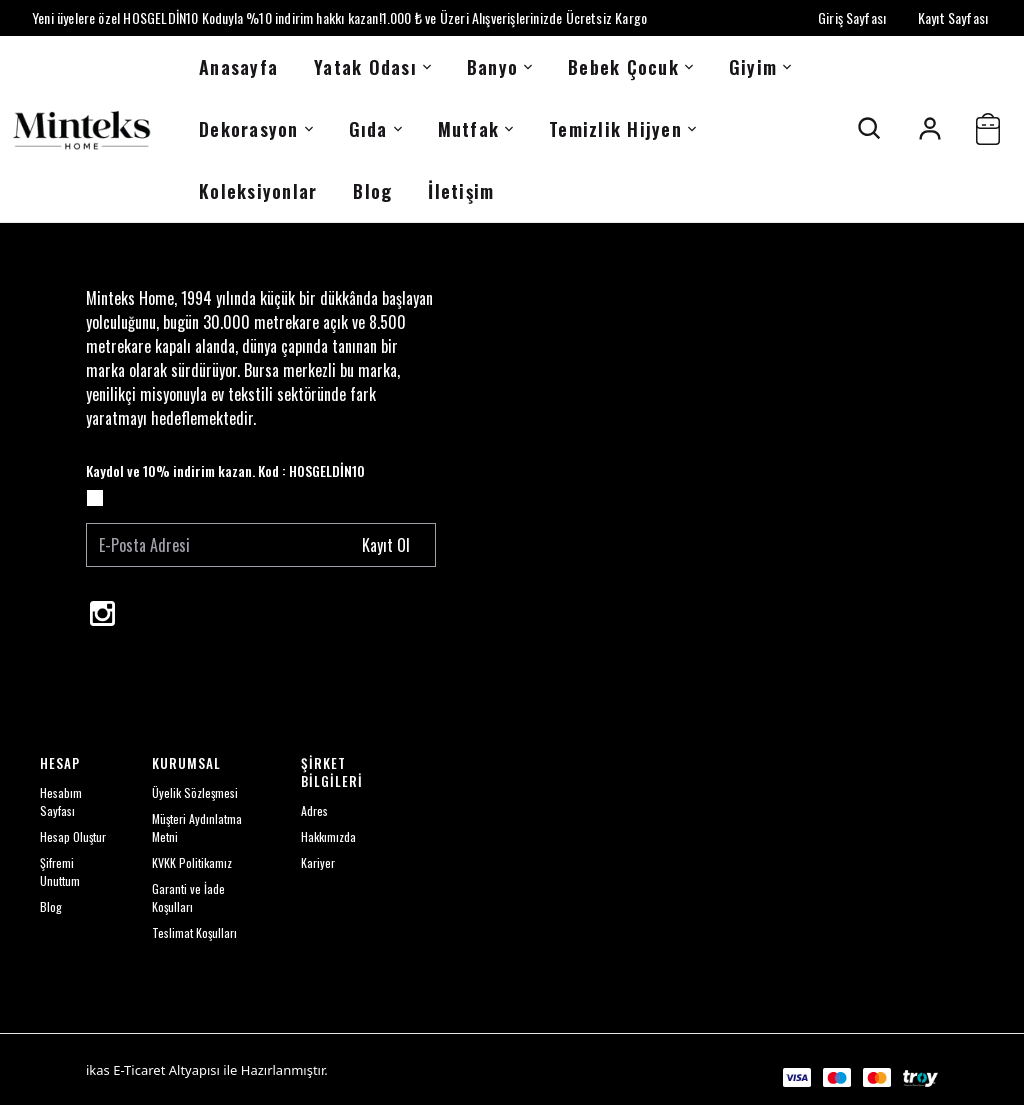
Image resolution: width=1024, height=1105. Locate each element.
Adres (314, 810)
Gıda (375, 129)
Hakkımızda (328, 836)
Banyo (499, 67)
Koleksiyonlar (258, 191)
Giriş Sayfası (852, 17)
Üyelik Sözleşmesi (195, 792)
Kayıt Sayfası (953, 17)
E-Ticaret (139, 1070)
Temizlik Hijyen (622, 129)
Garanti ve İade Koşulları (188, 897)
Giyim (760, 67)
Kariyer (318, 862)
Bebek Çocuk (630, 67)
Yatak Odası (372, 67)
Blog (372, 191)
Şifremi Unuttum (60, 871)
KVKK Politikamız (192, 862)
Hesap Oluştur (73, 836)
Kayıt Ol (386, 545)
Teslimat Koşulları (194, 932)
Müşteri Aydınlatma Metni (197, 827)
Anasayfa (238, 67)
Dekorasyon (256, 129)
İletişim (461, 191)
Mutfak (476, 129)
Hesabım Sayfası (61, 801)
